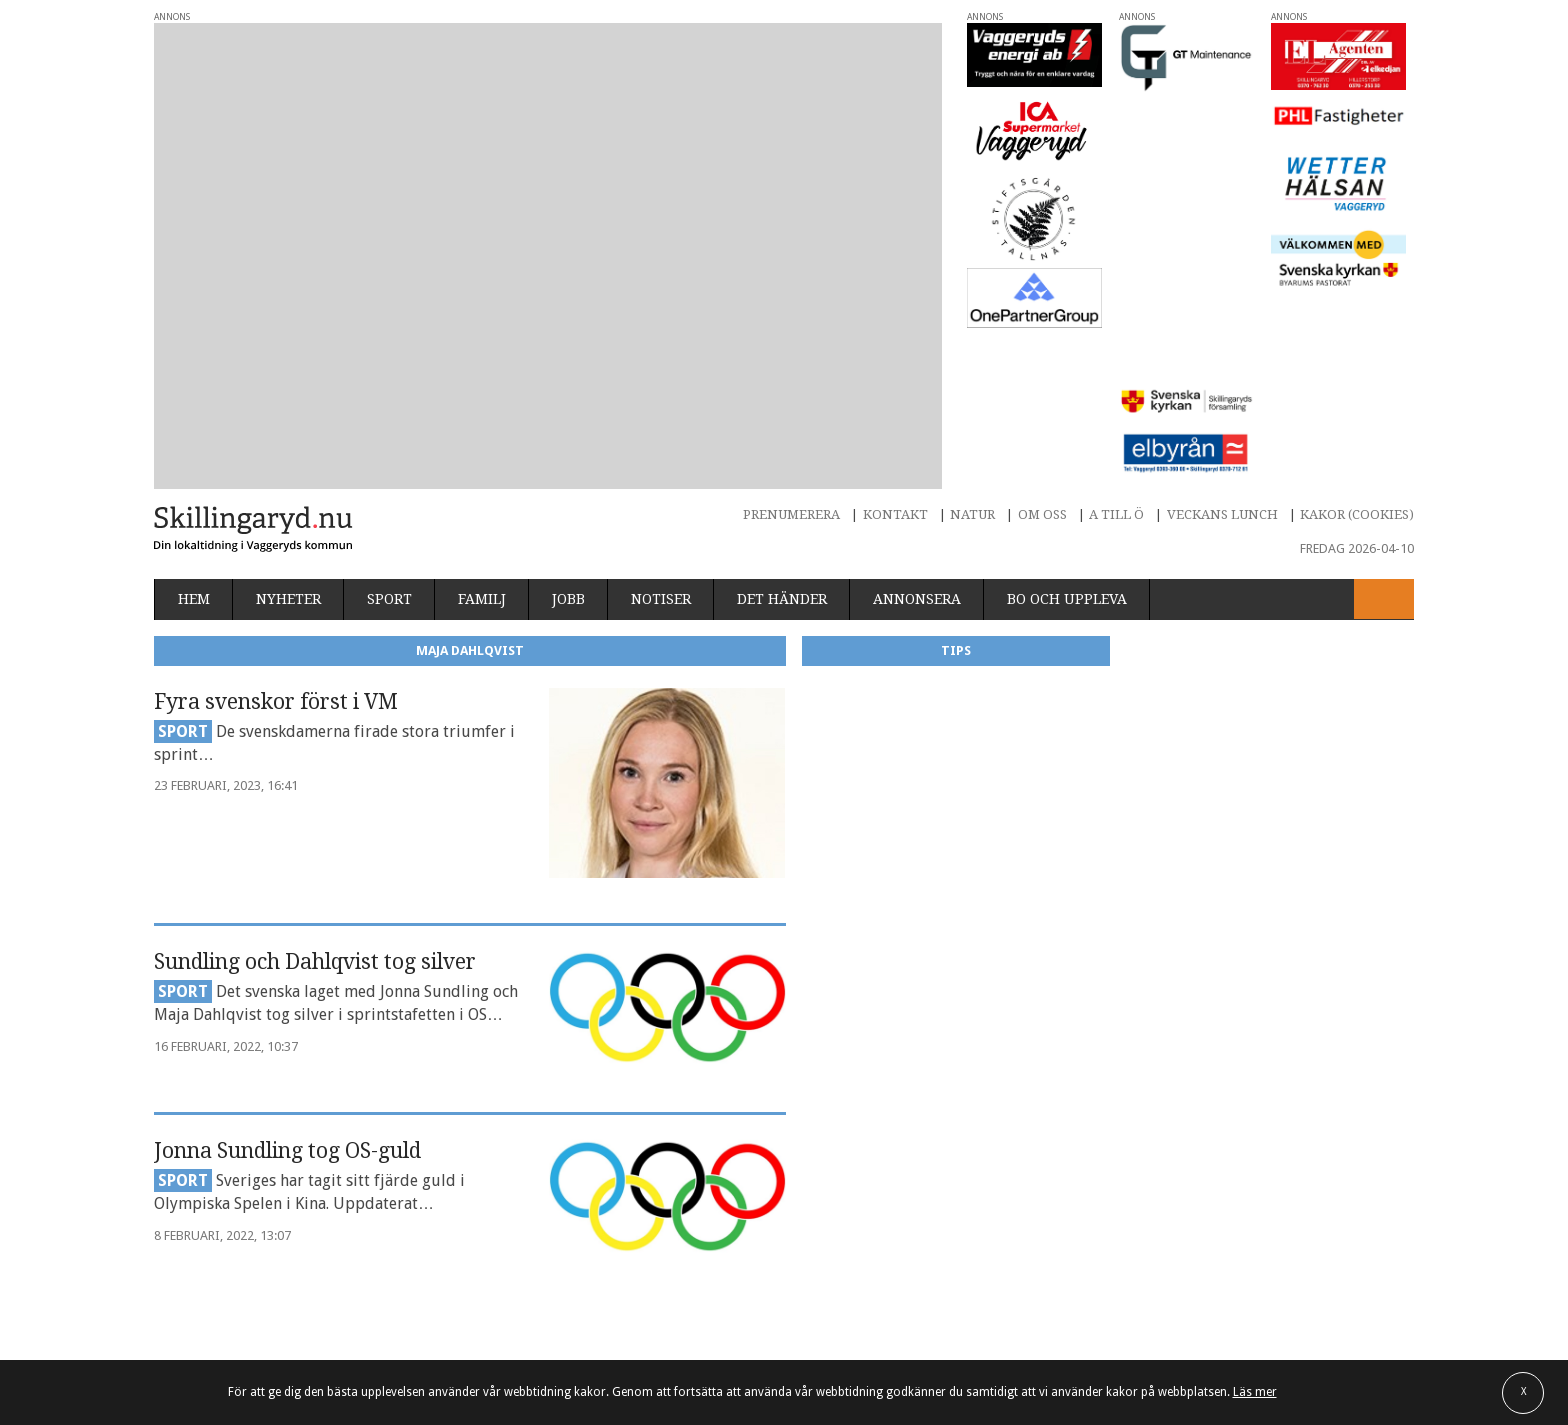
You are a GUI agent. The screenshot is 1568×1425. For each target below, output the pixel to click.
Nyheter (288, 446)
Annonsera (917, 446)
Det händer (782, 446)
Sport (389, 446)
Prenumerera (791, 360)
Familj (482, 446)
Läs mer (1255, 1392)
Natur (972, 360)
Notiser (661, 446)
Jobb (568, 446)
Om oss (1042, 360)
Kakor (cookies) (1357, 360)
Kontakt (895, 360)
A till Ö (1116, 360)
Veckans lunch (1222, 360)
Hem (194, 446)
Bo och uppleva (1067, 446)
